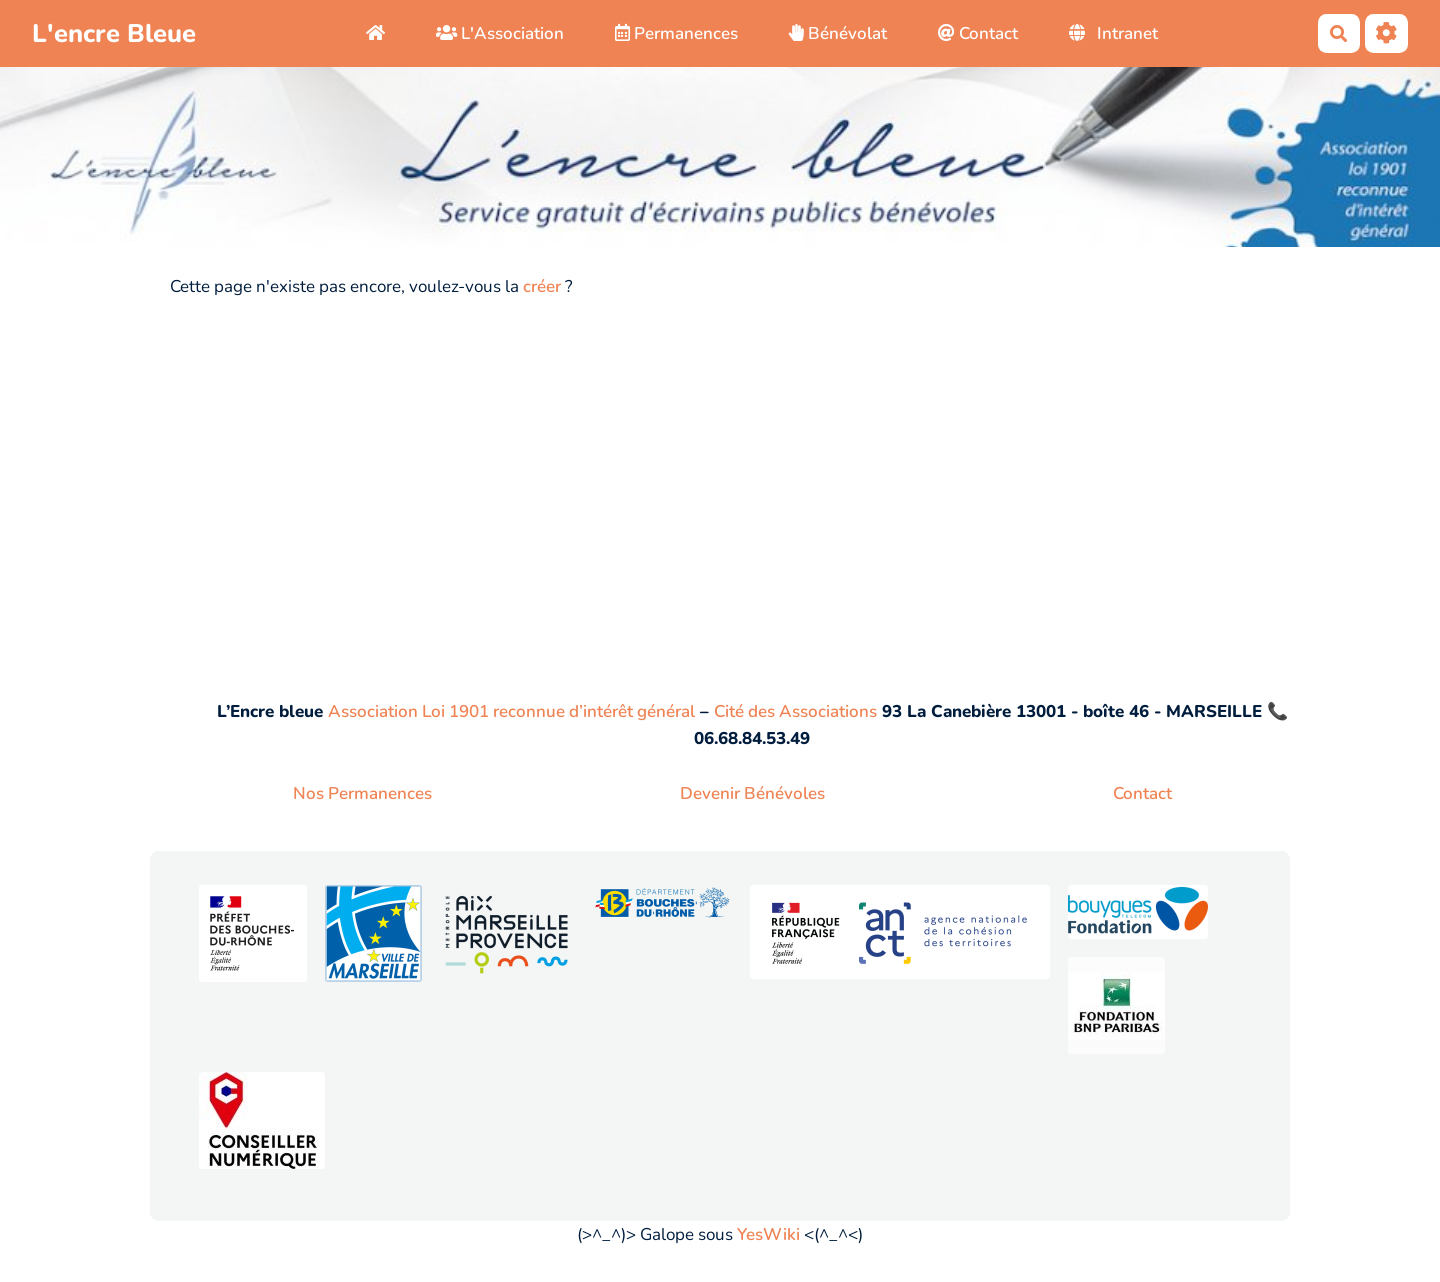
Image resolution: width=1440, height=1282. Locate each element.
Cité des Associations (795, 711)
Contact (978, 33)
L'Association (500, 33)
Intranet (1114, 33)
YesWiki (768, 1234)
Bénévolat (838, 33)
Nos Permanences (362, 793)
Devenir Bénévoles (752, 793)
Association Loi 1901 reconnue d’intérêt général (511, 711)
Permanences (676, 33)
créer (542, 286)
